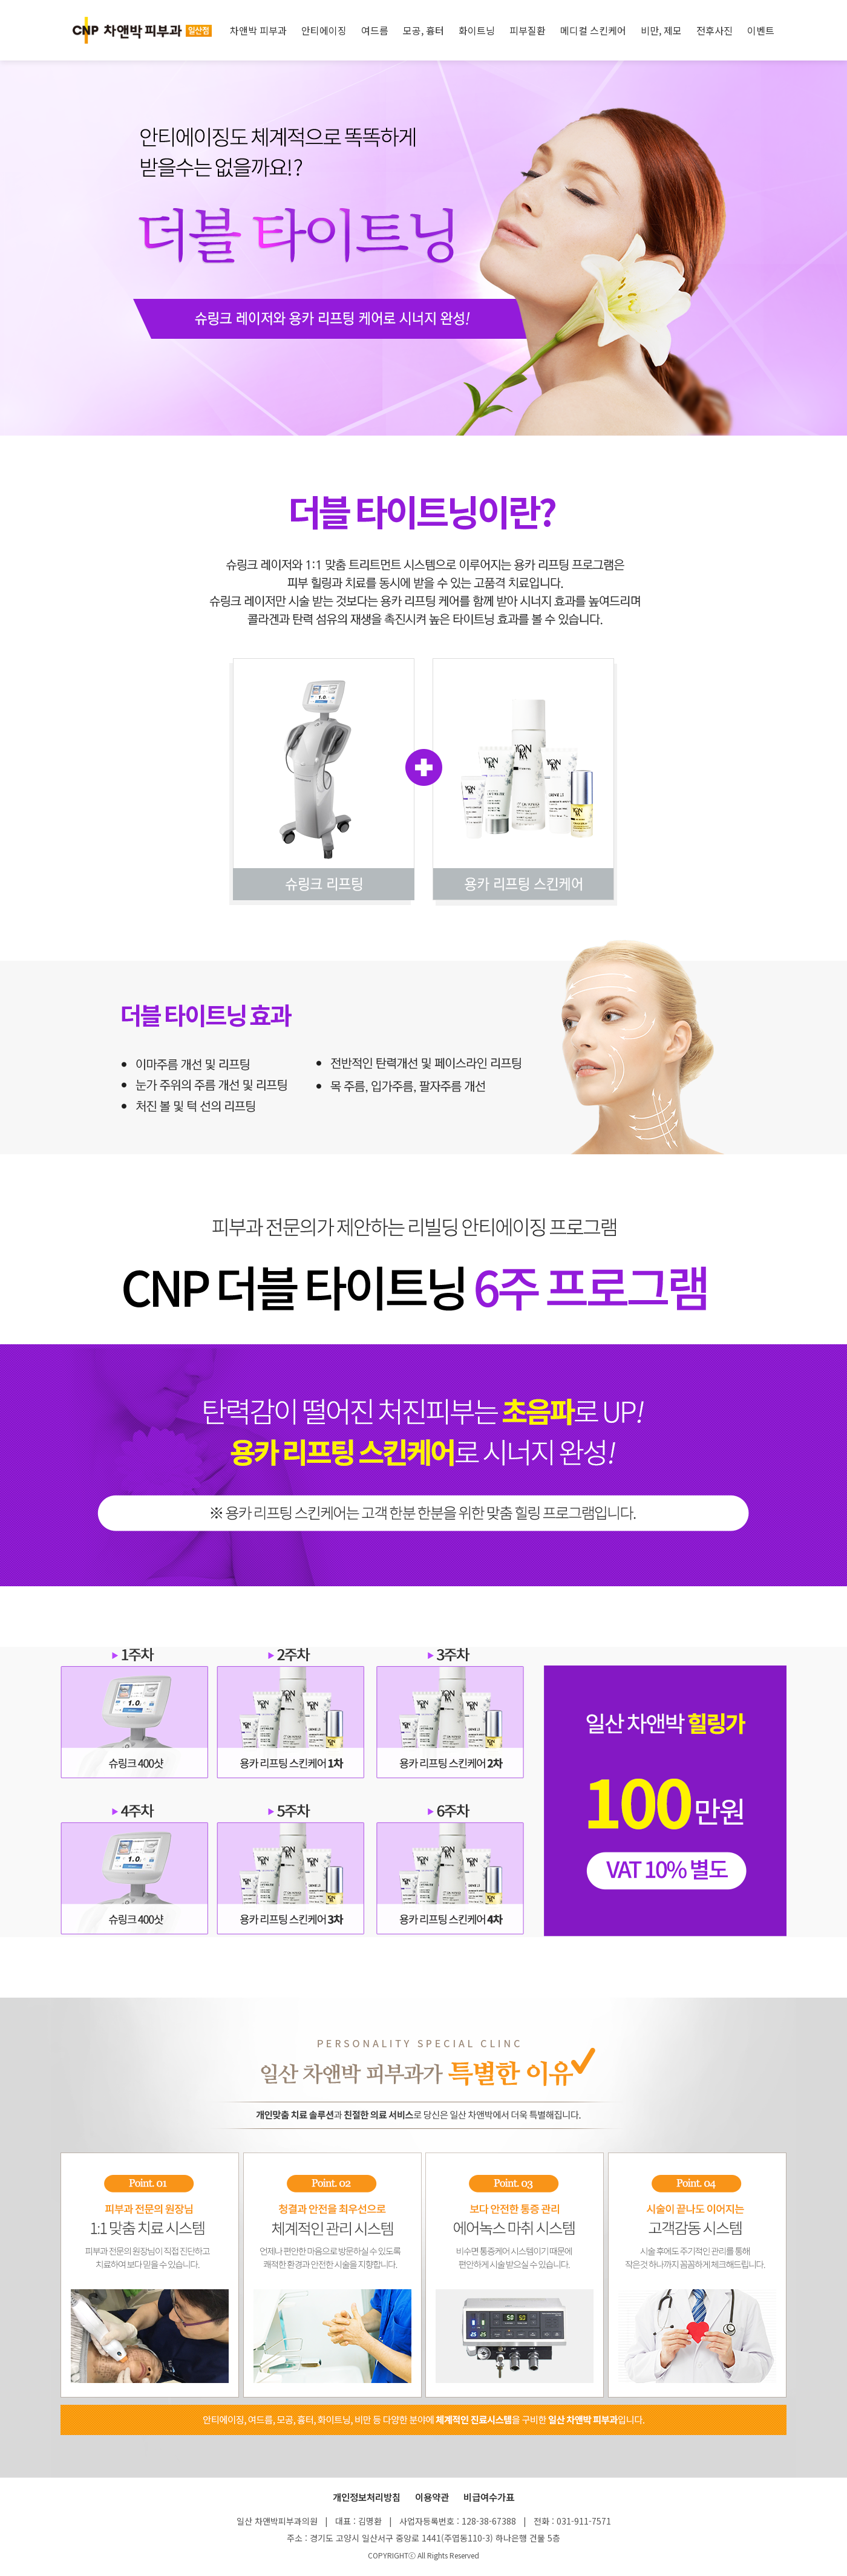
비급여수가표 (488, 2496)
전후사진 (714, 30)
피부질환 (527, 30)
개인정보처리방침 (367, 2496)
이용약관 (432, 2496)
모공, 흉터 (423, 30)
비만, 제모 (661, 30)
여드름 (374, 30)
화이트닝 (477, 30)
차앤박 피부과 (258, 30)
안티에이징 (324, 30)
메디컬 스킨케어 (593, 30)
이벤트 (760, 30)
